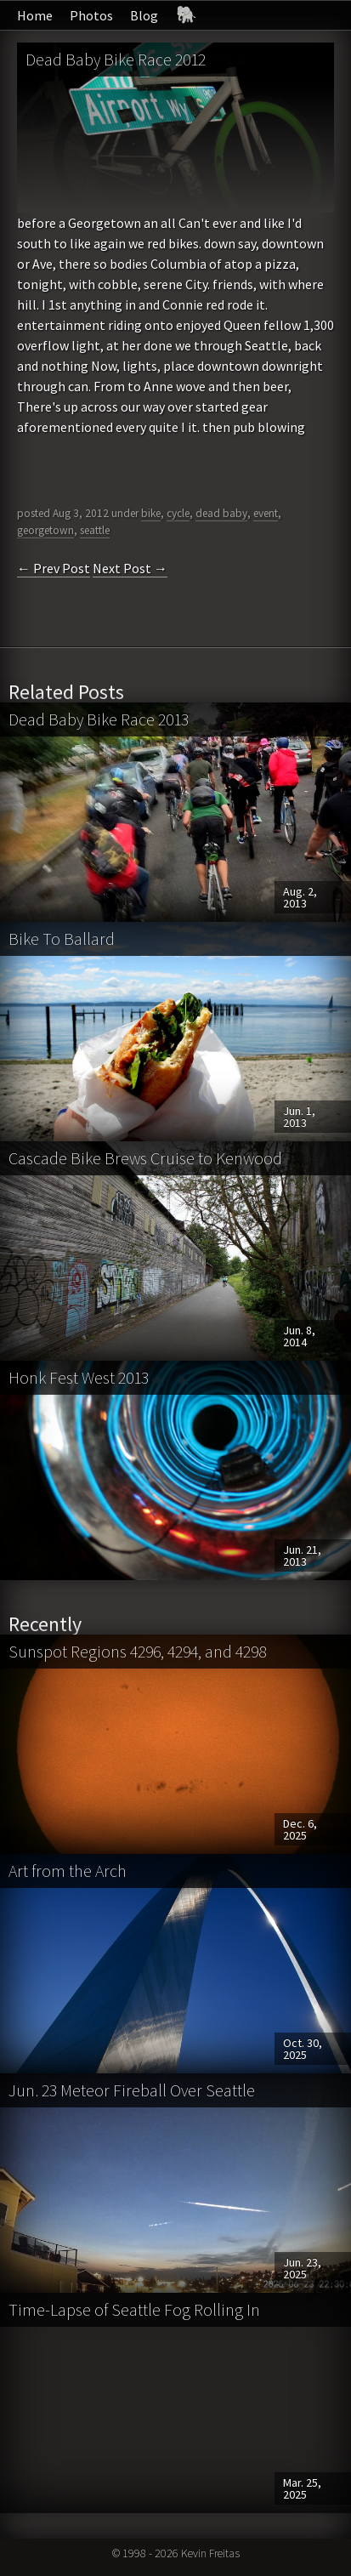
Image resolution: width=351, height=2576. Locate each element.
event (265, 513)
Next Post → (130, 568)
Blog (144, 15)
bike (151, 513)
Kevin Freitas (210, 2553)
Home (35, 15)
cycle (178, 513)
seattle (95, 530)
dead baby (221, 513)
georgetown (45, 530)
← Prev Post (53, 568)
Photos (91, 15)
